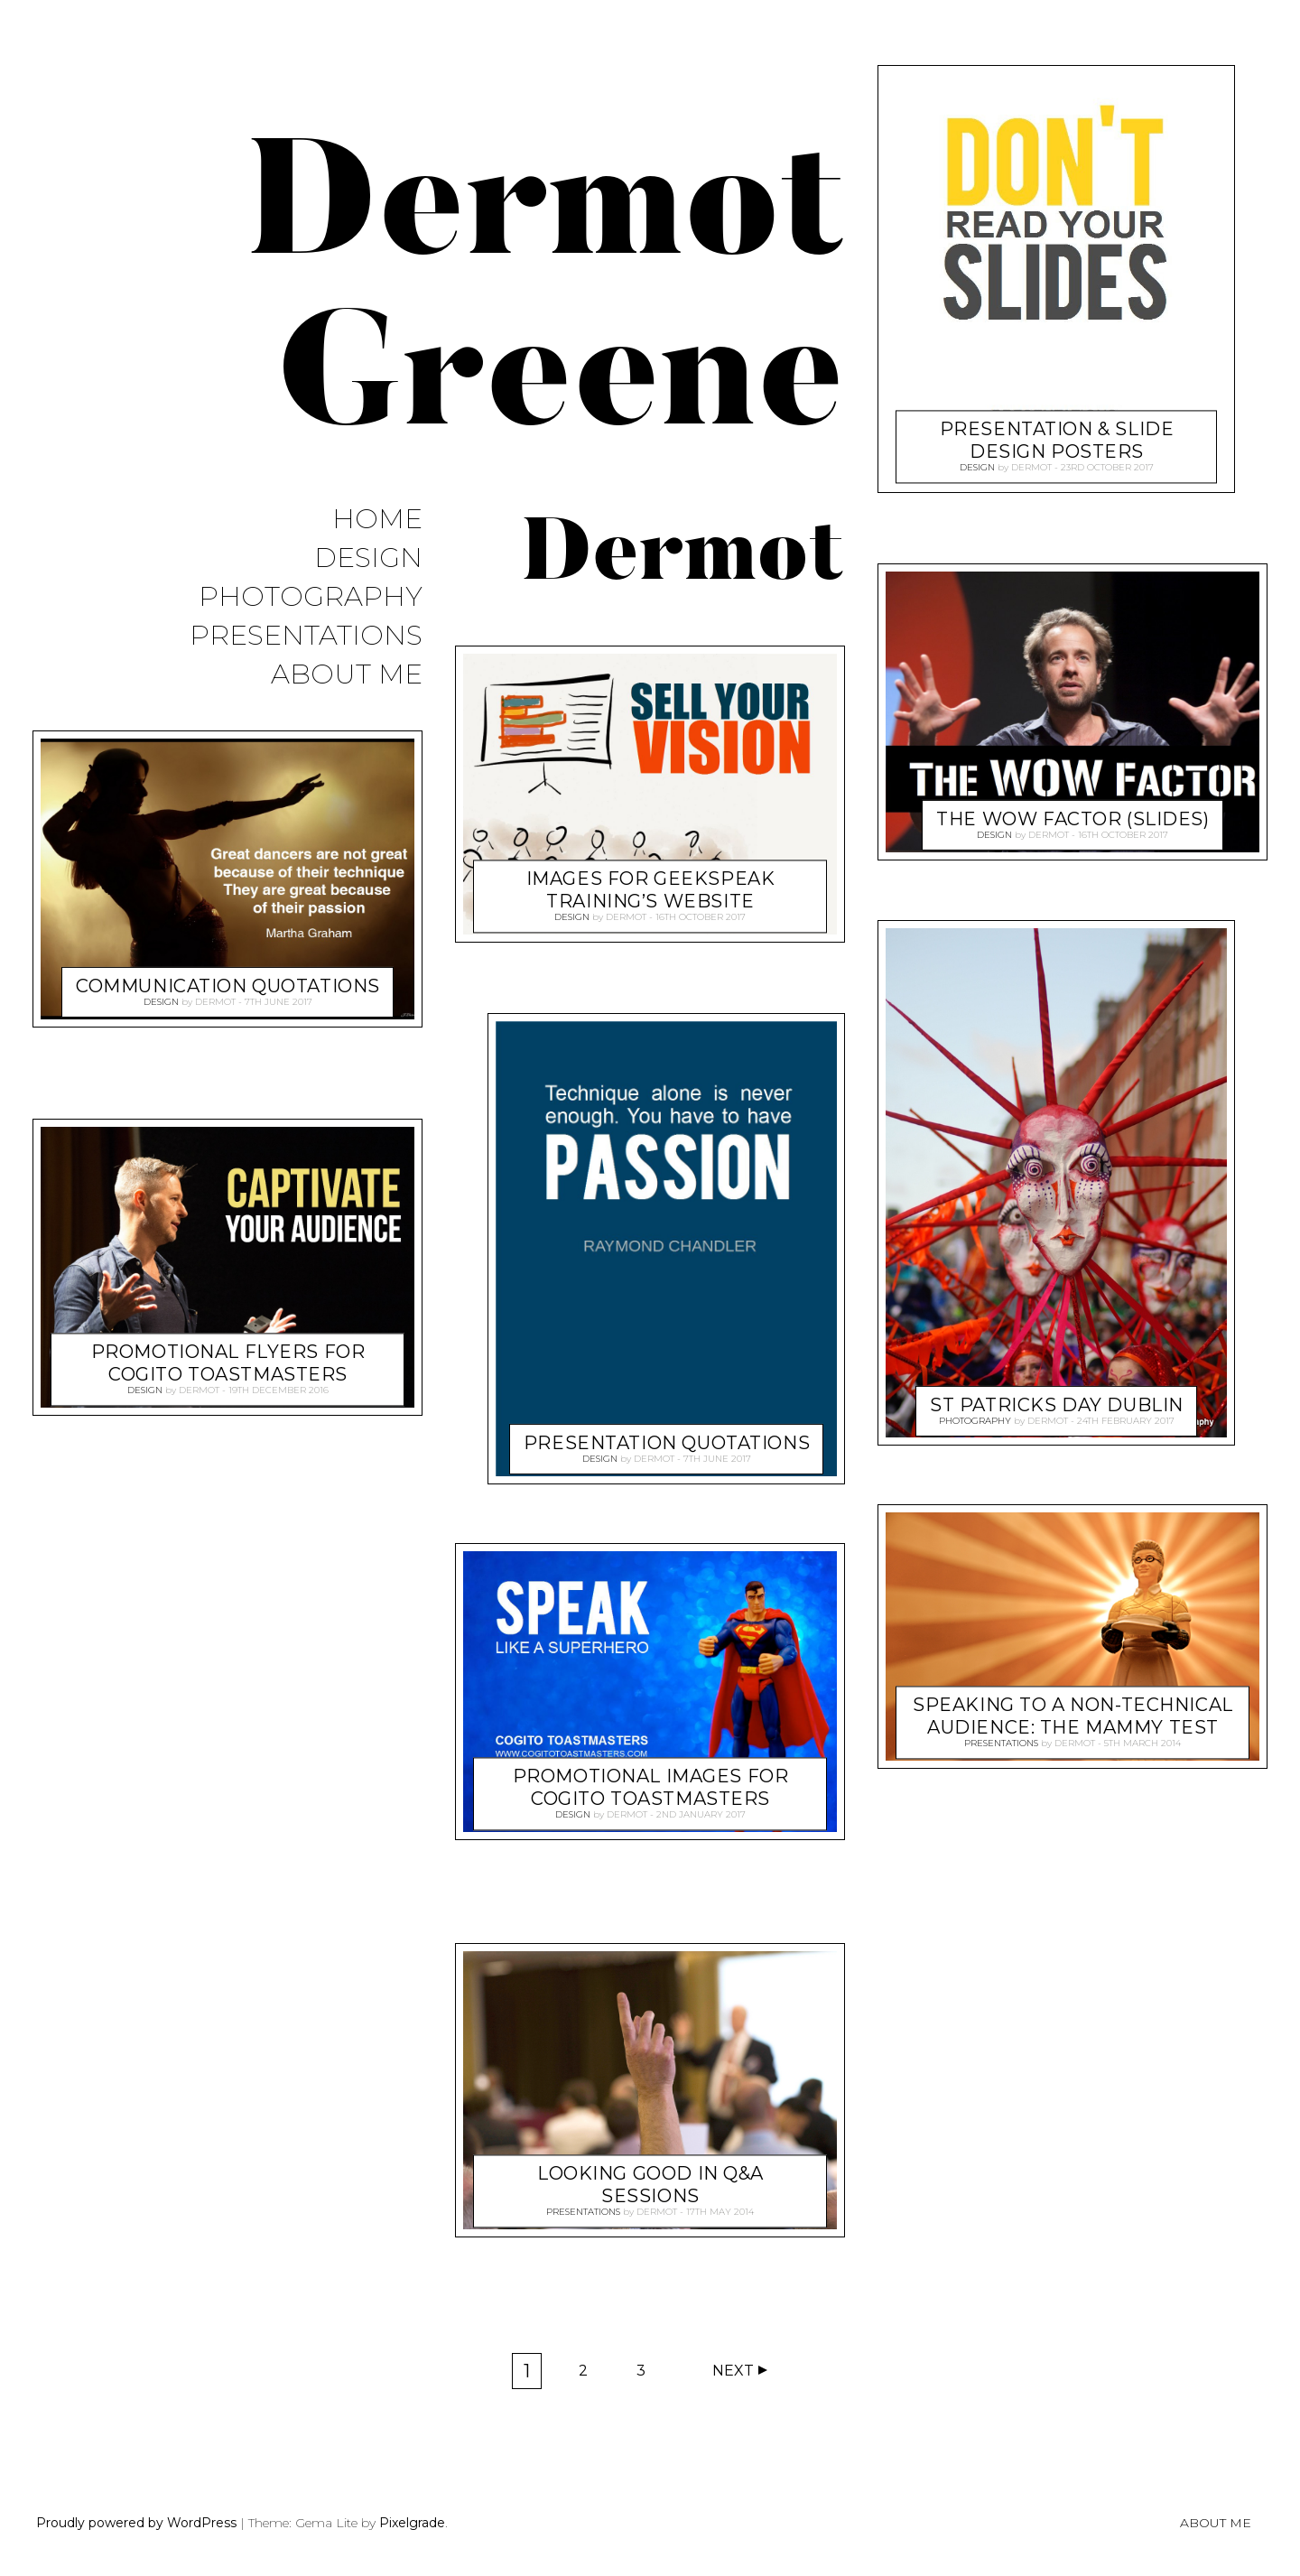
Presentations (306, 636)
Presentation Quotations (667, 1438)
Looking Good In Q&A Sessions (650, 2181)
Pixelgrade (412, 2523)
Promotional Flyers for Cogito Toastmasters (228, 1359)
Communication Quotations (228, 981)
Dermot (215, 1000)
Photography (310, 597)
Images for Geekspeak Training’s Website (650, 886)
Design (368, 558)
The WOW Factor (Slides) (1072, 815)
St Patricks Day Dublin (1057, 1399)
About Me (346, 675)
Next (733, 2370)
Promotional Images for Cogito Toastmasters (651, 1784)
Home (377, 519)
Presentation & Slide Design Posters (1057, 436)
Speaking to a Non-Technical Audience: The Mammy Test (1073, 1712)
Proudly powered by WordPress (136, 2523)
